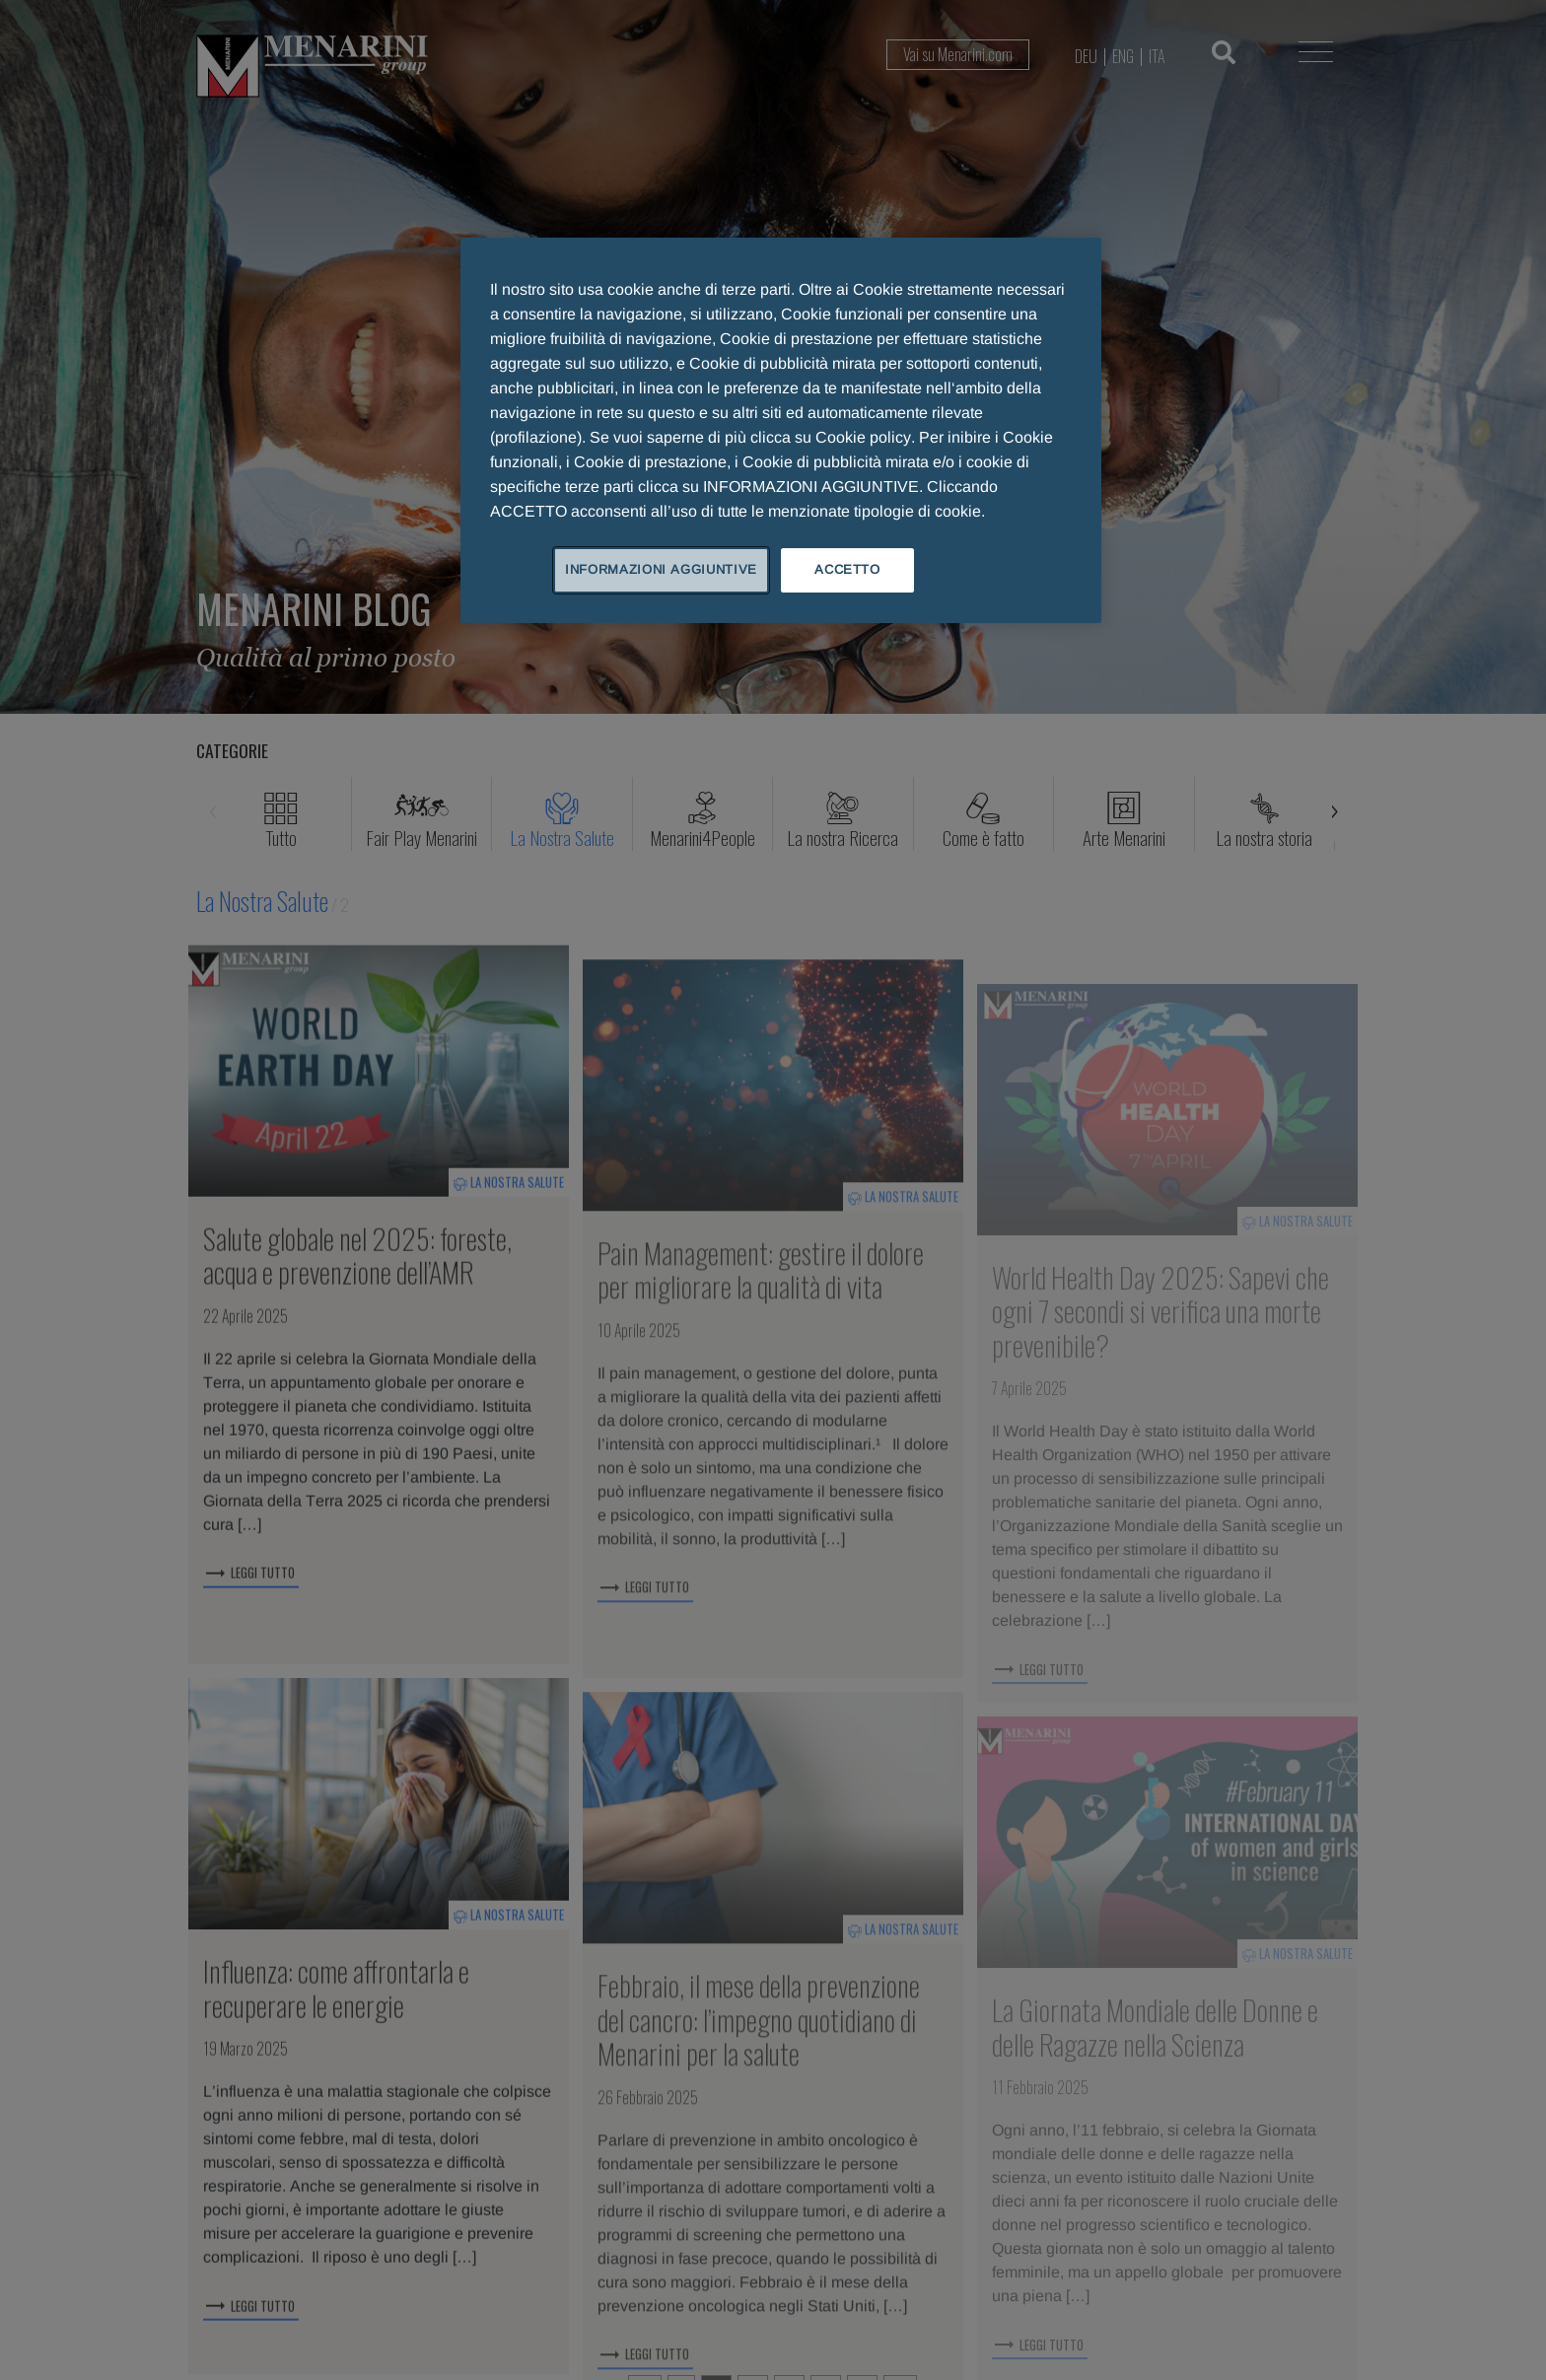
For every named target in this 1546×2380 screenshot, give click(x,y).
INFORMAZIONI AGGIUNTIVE (661, 569)
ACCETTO (847, 569)
